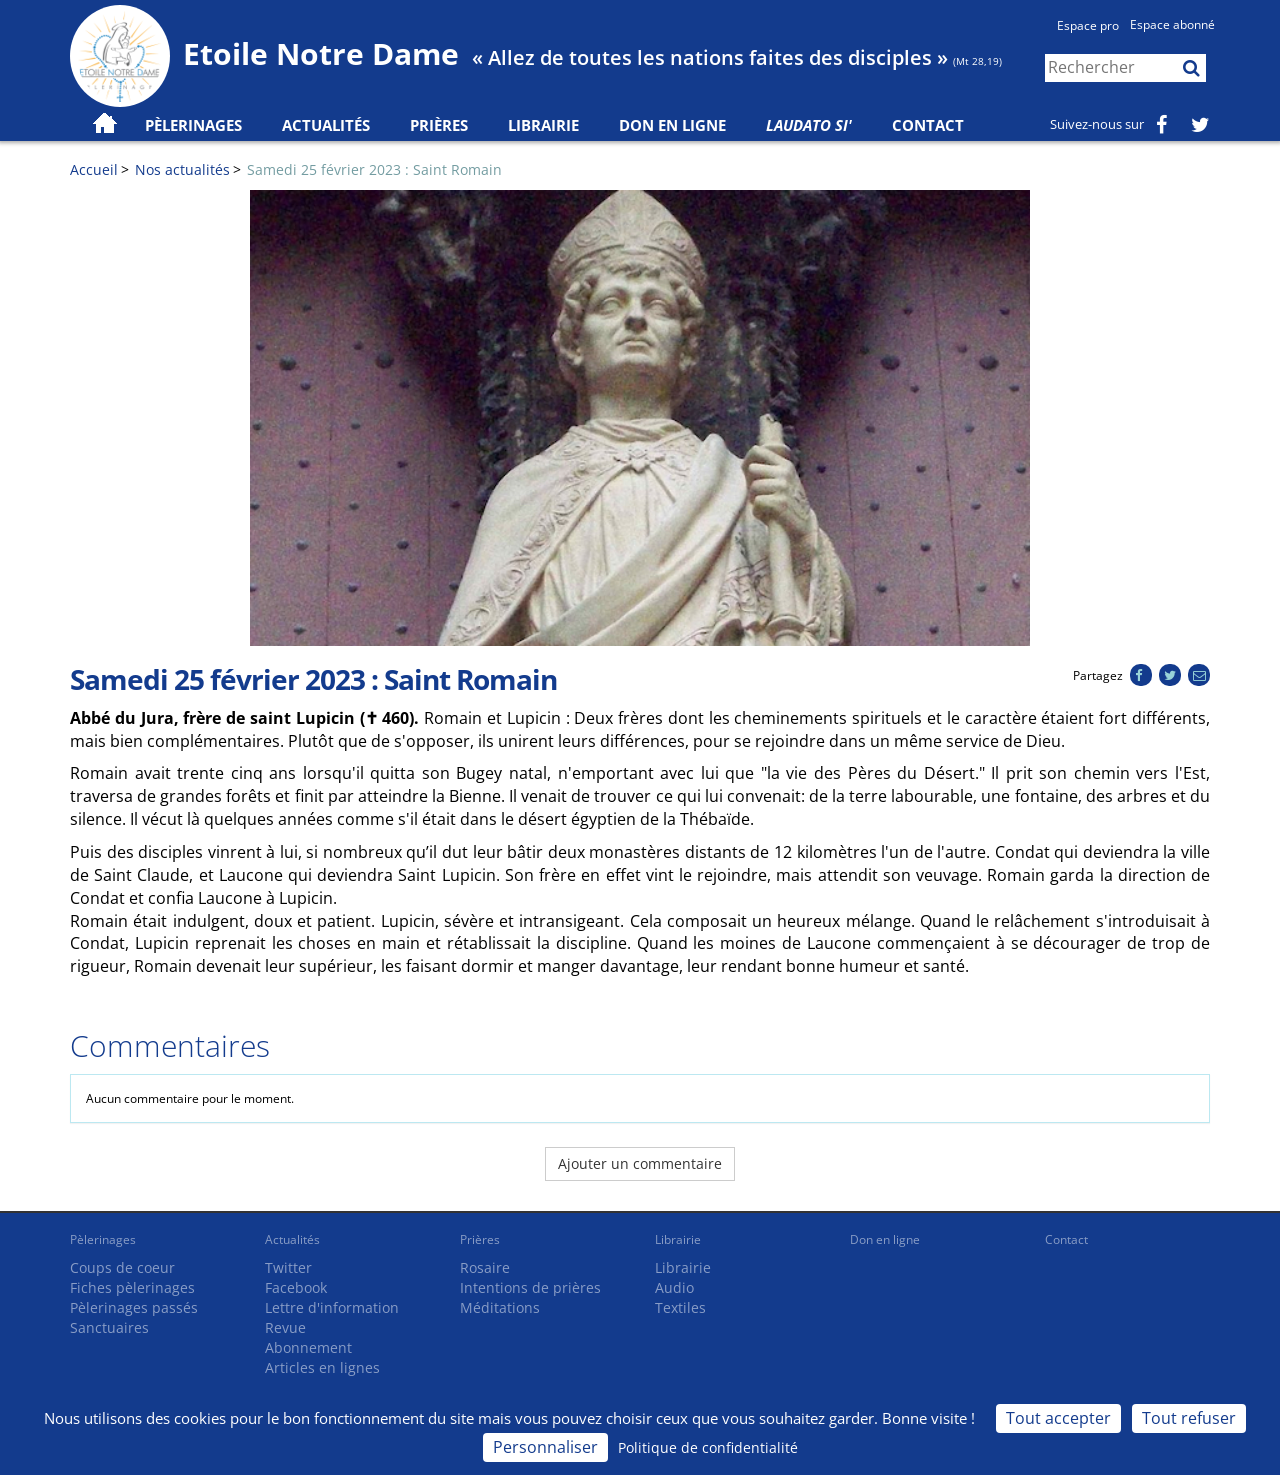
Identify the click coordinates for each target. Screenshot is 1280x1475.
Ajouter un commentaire (640, 1163)
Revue (285, 1327)
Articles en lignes (322, 1367)
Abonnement (308, 1347)
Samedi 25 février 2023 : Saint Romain (374, 169)
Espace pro (1088, 25)
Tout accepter (1058, 1418)
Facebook (296, 1287)
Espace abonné (1172, 24)
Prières (439, 125)
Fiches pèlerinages (132, 1287)
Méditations (500, 1307)
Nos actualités (182, 169)
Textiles (680, 1307)
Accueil (94, 169)
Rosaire (485, 1267)
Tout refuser (1189, 1418)
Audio (674, 1287)
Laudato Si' (809, 125)
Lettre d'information (332, 1307)
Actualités (292, 1239)
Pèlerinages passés (134, 1307)
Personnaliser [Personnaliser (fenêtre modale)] (545, 1447)
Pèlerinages (103, 1239)
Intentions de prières (530, 1287)
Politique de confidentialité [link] (708, 1447)
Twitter (288, 1267)
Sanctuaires (109, 1327)
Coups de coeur (122, 1267)
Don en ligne (672, 125)
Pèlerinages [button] (193, 125)
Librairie (543, 125)
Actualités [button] (326, 125)
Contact (928, 125)
